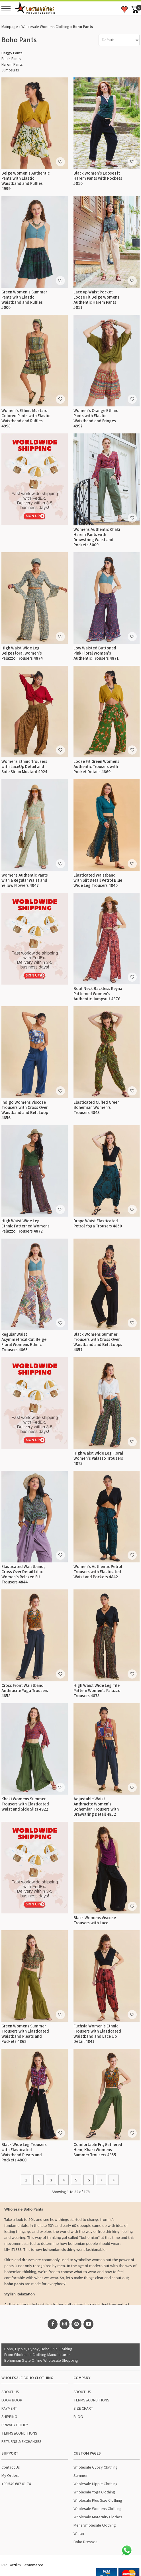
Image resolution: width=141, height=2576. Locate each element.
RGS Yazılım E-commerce (22, 2565)
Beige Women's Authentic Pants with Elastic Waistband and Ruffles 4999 (25, 181)
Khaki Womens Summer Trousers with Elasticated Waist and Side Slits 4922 (25, 1804)
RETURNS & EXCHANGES (21, 2442)
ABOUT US (10, 2392)
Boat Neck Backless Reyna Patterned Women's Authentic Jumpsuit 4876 (97, 994)
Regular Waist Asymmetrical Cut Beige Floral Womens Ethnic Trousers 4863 (23, 1342)
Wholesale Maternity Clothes (97, 2517)
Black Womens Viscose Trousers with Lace (94, 1920)
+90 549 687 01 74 (16, 2484)
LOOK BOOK (11, 2400)
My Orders (10, 2476)
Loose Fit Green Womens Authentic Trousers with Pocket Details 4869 (96, 767)
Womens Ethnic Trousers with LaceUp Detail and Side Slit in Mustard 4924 (24, 767)
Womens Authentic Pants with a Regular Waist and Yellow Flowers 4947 (24, 880)
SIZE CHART (83, 2408)
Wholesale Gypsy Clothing (95, 2467)
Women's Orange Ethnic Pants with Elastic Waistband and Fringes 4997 (95, 418)
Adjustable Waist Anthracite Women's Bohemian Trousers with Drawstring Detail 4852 (96, 1806)
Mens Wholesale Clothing (94, 2525)
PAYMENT (9, 2408)
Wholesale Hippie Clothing (95, 2484)
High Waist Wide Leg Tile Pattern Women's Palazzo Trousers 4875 (96, 1691)
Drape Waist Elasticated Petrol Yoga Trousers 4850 (97, 1223)
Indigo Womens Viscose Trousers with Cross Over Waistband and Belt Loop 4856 (24, 1110)
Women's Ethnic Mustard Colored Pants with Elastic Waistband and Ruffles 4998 (25, 418)
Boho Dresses (85, 2542)
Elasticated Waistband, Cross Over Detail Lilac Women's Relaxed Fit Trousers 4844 (23, 1574)
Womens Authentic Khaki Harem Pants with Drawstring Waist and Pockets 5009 (96, 537)
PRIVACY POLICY (14, 2425)
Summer (80, 2476)
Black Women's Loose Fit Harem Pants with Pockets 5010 (97, 178)
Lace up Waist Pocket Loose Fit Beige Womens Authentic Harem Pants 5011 (96, 300)
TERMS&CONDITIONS (19, 2433)
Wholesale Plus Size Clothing (97, 2500)
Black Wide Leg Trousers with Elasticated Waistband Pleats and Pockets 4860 (24, 2152)
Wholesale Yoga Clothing (94, 2492)
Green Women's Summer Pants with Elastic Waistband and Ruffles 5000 (24, 300)
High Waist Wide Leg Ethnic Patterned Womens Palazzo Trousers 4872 (25, 1226)
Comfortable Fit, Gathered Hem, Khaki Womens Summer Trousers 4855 (97, 2150)
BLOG (78, 2417)
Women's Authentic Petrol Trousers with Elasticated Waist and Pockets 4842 (97, 1572)
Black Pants (11, 59)
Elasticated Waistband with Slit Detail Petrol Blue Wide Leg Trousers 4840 (97, 880)
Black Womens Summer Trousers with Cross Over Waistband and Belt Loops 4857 (97, 1342)
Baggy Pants (12, 53)
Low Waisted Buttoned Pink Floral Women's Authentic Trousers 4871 (96, 653)
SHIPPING (9, 2417)
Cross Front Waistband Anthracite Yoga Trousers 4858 (24, 1691)
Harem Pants (12, 64)
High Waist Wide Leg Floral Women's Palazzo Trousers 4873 (98, 1458)
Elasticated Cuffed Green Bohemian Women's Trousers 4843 (96, 1107)
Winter (79, 2534)
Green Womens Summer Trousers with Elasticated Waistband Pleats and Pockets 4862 (25, 2034)
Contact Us (10, 2467)
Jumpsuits (10, 70)
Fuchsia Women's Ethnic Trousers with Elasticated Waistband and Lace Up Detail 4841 (97, 2034)
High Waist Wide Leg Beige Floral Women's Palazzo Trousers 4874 (22, 653)
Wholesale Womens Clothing (45, 27)
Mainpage (9, 27)
